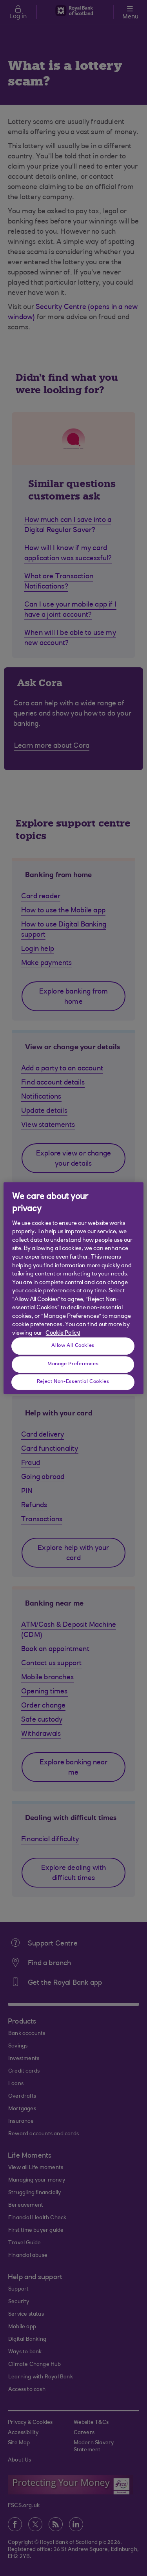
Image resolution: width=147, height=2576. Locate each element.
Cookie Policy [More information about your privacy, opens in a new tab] (62, 1333)
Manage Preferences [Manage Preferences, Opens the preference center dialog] (72, 1364)
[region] (73, 1288)
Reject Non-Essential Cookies (73, 1381)
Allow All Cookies (72, 1345)
